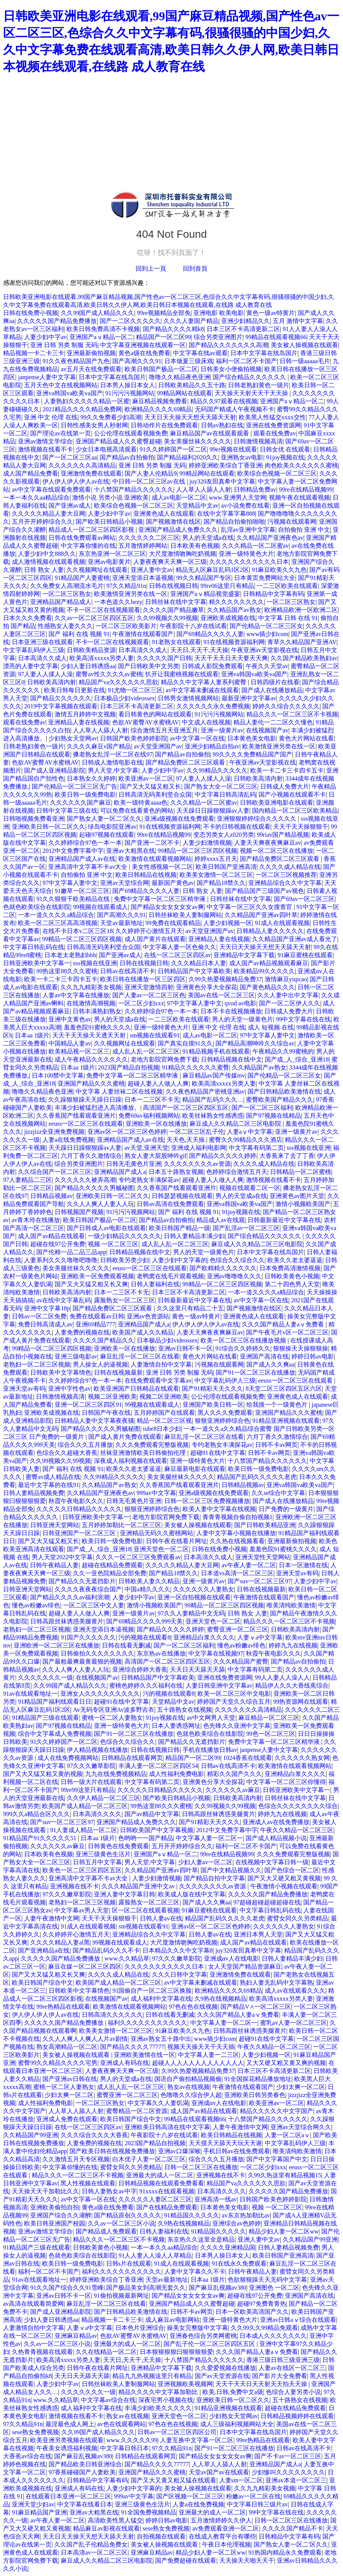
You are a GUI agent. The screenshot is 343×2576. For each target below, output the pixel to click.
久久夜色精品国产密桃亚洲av (205, 1091)
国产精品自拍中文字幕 (214, 1878)
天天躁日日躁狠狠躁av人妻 (212, 810)
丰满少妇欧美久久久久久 (158, 2408)
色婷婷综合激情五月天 (236, 1172)
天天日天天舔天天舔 (197, 1669)
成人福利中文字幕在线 (161, 1998)
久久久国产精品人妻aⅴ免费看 (283, 1324)
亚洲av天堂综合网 (124, 883)
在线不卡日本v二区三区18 (77, 931)
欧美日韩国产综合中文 (42, 1982)
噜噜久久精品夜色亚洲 (179, 377)
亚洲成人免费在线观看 (66, 2119)
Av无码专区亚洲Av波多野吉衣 (113, 1709)
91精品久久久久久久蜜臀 (195, 1067)
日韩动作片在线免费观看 (164, 425)
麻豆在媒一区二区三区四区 (84, 1966)
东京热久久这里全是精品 (201, 2239)
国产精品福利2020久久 (187, 457)
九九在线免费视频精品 (115, 1774)
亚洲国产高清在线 (264, 1356)
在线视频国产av (267, 730)
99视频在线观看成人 (100, 907)
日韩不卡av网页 (276, 1444)
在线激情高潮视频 (90, 1003)
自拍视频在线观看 (161, 2536)
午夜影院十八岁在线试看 (193, 626)
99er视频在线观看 (233, 449)
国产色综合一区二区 (291, 1870)
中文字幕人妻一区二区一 (209, 1838)
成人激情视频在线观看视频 (48, 561)
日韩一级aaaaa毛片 (305, 361)
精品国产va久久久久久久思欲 (118, 682)
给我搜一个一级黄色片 (277, 1404)
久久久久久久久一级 (45, 1677)
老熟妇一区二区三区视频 (36, 1364)
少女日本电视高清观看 (106, 449)
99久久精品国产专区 (203, 578)
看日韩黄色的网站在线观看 (155, 714)
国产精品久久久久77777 (132, 2047)
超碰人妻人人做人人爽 (158, 1083)
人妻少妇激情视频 (207, 842)
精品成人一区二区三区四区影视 (92, 529)
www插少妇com (267, 634)
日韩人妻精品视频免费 (33, 1493)
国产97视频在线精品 (273, 1115)
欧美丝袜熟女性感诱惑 (212, 1115)
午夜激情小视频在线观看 (283, 1886)
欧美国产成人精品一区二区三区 (85, 1806)
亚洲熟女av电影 (242, 457)
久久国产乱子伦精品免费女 (91, 2544)
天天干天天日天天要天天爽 (231, 658)
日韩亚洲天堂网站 (54, 1525)
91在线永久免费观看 (239, 2263)
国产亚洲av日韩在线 (69, 2079)
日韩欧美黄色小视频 (291, 1276)
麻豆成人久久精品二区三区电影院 (236, 1123)
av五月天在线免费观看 (91, 369)
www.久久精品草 (127, 1958)
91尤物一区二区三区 (135, 690)
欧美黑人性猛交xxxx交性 (272, 417)
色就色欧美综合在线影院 (36, 907)
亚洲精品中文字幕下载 (244, 955)
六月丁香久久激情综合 (91, 1155)
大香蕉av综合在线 (27, 2456)
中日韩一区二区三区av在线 (149, 481)
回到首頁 (195, 268)
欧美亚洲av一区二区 (145, 778)
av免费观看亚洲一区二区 (225, 2528)
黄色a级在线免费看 (144, 353)
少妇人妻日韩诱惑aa (88, 666)
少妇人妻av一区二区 (205, 1862)
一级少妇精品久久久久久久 (124, 1236)
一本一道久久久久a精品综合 (56, 915)
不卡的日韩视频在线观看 (236, 826)
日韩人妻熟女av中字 (109, 2191)
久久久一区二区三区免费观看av (138, 1557)
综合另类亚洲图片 (218, 337)
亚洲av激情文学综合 (45, 441)
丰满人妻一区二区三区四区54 (158, 1766)
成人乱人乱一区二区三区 (146, 1051)
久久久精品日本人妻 (198, 963)
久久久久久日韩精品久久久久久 (79, 1509)
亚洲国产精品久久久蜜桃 (91, 1083)
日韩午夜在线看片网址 (176, 1541)
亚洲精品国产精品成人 (60, 602)
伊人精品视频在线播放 (97, 1750)
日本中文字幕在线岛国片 (264, 353)
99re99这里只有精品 (87, 1790)
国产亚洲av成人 (70, 505)
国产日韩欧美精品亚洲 (264, 1525)
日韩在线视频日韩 (173, 586)
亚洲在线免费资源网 (273, 425)
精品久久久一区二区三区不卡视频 (292, 714)
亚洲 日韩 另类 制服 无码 (63, 345)
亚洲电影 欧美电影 (218, 313)
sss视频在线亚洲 (95, 963)
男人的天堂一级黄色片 (242, 1019)
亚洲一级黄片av (222, 730)
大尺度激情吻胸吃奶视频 (182, 553)
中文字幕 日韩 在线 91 (288, 618)
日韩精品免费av (255, 489)
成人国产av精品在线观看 (51, 1236)
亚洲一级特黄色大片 (246, 553)
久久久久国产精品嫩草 (173, 610)
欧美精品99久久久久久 (264, 971)
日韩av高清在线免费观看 (170, 1204)
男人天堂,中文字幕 (113, 770)
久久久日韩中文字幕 (179, 1974)
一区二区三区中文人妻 (93, 1605)
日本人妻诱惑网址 (176, 1725)
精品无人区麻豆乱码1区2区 (212, 569)
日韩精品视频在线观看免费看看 (161, 2183)
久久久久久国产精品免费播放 (57, 321)
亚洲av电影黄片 (109, 561)
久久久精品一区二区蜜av (255, 545)
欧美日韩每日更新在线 (74, 690)
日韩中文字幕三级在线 (66, 810)
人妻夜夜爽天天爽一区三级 (170, 561)
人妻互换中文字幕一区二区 (196, 2440)
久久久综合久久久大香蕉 (94, 2135)
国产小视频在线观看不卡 (292, 794)
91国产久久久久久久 (88, 1637)
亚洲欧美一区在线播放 (156, 1123)
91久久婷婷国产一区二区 (173, 449)
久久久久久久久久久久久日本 (249, 561)
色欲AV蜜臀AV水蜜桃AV (145, 722)
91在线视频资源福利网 (234, 642)
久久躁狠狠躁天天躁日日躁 (84, 1099)
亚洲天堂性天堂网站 (262, 1557)
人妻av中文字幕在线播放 (75, 995)
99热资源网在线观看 (300, 1701)
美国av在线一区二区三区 (221, 995)
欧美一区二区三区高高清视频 (57, 923)
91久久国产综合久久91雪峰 (67, 2287)
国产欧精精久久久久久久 (223, 1268)
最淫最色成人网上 (69, 2424)
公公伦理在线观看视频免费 (130, 433)
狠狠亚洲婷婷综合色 (222, 1420)
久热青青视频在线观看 (42, 2352)
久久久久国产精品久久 (103, 1340)
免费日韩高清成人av (45, 1324)
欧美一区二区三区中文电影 (234, 1693)
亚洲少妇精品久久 (245, 321)
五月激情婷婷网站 (142, 545)
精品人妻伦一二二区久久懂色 (273, 722)
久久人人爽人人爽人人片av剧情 (85, 2038)
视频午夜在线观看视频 (299, 497)
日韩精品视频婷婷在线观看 (297, 2416)
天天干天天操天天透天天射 (89, 1035)
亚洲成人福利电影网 (198, 1147)
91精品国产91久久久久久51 (40, 1838)
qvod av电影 (240, 1003)
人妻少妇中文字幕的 (179, 1260)
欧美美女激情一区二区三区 (216, 875)
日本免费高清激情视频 (289, 1268)
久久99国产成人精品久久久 (97, 313)
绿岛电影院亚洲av (112, 826)
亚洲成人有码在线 (124, 2063)
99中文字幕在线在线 (303, 1019)
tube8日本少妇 (162, 1428)
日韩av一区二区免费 (39, 1316)
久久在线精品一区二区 (106, 2352)
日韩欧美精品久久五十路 (191, 385)
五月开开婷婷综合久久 (42, 521)
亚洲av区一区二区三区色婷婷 (127, 1131)
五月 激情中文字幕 (298, 321)
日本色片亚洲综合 (139, 2327)
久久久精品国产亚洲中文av (139, 1886)
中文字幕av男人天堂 (81, 1910)
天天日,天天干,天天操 (199, 650)
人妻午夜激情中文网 (51, 1918)
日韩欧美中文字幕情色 (60, 1372)
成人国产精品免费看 (30, 473)
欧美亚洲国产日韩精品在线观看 (136, 1388)
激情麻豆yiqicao (286, 979)
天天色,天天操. (186, 1139)
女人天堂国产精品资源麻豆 (245, 1966)
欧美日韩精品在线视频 (145, 875)
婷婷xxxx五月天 (215, 858)
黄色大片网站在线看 (306, 738)
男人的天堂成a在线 (208, 537)
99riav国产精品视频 (283, 834)
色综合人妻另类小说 (293, 2392)
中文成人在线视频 (206, 722)
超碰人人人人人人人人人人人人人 (198, 2063)
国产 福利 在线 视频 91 (79, 634)
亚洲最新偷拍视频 (91, 353)
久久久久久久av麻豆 (232, 1790)
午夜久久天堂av (267, 666)
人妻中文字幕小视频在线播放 (236, 1533)
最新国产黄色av (173, 883)
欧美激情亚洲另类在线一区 (130, 594)
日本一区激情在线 (303, 1565)
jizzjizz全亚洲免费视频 (54, 1131)
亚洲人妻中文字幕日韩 (124, 1894)
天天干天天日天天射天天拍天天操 (262, 2384)
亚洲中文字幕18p (47, 1308)
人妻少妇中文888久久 (47, 553)
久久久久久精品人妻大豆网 (48, 513)
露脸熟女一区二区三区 (124, 1300)
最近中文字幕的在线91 (48, 1485)
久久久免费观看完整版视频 (152, 1444)
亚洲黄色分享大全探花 (206, 987)
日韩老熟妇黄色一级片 (258, 385)
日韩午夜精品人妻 (54, 1565)
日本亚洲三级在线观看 (42, 642)
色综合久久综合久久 (237, 1260)
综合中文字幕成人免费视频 (54, 1733)
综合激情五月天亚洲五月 (164, 730)
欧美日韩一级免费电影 (85, 794)
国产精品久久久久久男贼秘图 (94, 1188)
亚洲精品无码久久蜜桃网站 (156, 1533)
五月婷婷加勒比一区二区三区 (121, 1525)
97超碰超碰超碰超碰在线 (267, 1902)
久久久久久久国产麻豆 (80, 802)
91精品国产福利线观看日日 (54, 1701)
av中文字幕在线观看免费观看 (51, 489)
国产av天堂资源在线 (222, 2376)
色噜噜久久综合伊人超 (191, 2095)
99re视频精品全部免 (163, 313)
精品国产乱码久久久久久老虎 (256, 1477)
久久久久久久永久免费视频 (213, 706)
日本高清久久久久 (97, 1814)
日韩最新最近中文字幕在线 (284, 1220)
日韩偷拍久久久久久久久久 (97, 1653)
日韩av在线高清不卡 (127, 971)
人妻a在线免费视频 (68, 1139)
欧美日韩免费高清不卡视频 (103, 329)
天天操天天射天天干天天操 (252, 393)
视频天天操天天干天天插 (201, 2047)
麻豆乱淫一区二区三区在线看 (140, 1356)
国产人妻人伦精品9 (150, 473)
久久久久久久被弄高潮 (85, 1180)
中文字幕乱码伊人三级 (33, 650)
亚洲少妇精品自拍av (212, 746)
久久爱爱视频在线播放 (225, 2368)
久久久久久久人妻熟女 (203, 1589)
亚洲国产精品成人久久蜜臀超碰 (118, 441)
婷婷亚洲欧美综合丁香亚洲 (225, 465)
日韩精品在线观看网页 (132, 1758)
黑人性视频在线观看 (87, 2183)
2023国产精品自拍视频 (128, 1067)
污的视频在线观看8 (144, 1637)
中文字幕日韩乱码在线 (33, 947)
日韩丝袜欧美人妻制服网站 (185, 915)
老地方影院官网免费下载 (164, 1059)
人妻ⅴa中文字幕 (260, 1637)
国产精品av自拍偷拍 (127, 457)
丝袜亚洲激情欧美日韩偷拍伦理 (143, 1453)
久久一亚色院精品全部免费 (109, 1573)
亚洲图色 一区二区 (274, 2287)
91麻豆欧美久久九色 (279, 569)
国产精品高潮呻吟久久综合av (254, 1043)
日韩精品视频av (51, 1196)
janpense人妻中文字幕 (47, 377)
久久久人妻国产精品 (190, 321)
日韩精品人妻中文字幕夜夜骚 (94, 1420)
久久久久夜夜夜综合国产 (88, 1589)
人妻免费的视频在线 (82, 1332)
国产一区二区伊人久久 (289, 1003)
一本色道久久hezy (118, 602)
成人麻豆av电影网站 (172, 2319)
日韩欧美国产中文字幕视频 (156, 1830)
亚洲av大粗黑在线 (130, 850)
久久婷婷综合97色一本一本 (85, 842)
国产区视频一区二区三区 (189, 2496)
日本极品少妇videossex (124, 698)
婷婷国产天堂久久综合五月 (233, 1701)
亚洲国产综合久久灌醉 (60, 2215)
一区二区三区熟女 (66, 594)
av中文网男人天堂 (211, 1717)
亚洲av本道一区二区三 (295, 2480)
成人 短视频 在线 (271, 1027)
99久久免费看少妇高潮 (110, 417)
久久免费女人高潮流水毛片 (67, 586)
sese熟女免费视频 (35, 2432)
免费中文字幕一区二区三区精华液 (160, 899)
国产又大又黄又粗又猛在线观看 (173, 2480)
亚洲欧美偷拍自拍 (54, 2207)
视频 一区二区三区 (113, 1244)
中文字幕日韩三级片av (257, 2504)
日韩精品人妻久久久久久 (270, 931)
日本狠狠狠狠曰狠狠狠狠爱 (176, 2352)
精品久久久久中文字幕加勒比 (158, 2392)
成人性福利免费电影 (176, 1774)
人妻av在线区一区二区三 (292, 2368)
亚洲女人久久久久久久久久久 (100, 1693)
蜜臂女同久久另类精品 (297, 1918)
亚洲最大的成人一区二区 (159, 2175)
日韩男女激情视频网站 (188, 698)
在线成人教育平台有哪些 (222, 2536)
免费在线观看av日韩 (97, 1316)
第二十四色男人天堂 (292, 1284)
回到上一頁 (151, 268)
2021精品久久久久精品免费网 (82, 409)
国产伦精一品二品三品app (71, 1252)
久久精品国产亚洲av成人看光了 (294, 939)
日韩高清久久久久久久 (112, 2014)
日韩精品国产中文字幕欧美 (194, 971)
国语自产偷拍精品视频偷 (188, 2079)
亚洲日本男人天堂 (258, 1934)
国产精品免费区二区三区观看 (186, 762)
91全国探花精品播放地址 (257, 2079)
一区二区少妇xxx (141, 1003)
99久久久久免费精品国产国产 (252, 754)
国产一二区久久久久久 (130, 321)
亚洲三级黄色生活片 (103, 1854)
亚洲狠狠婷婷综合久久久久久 (257, 818)
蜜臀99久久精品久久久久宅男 (57, 2063)
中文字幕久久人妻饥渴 (158, 2103)
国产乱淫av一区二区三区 (246, 1228)
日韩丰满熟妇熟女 (97, 1011)
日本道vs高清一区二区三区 (237, 1573)
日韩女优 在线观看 (285, 449)
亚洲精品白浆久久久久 (204, 1637)
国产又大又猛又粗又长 (150, 786)
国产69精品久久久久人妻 (210, 634)
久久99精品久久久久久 (217, 770)
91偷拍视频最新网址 (121, 2295)
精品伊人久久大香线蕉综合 (291, 1685)
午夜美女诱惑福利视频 (66, 2448)
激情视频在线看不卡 (45, 449)
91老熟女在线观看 (176, 642)
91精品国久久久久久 (191, 2215)
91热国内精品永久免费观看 (285, 2552)
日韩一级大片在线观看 (91, 1782)
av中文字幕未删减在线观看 (202, 690)
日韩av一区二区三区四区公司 (177, 2432)
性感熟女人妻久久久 (65, 626)
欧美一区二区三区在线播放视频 (244, 1340)
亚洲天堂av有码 (24, 1388)
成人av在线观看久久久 (295, 1990)
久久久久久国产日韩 (164, 658)
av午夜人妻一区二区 (249, 1565)
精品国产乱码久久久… (212, 1099)
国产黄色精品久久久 (267, 987)
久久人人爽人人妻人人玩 (100, 1204)
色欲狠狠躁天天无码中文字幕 (267, 2279)
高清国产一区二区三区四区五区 (185, 1107)
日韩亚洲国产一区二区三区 (79, 1533)
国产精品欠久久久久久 (60, 698)
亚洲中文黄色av (70, 1019)
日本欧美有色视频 (194, 545)
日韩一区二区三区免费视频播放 (207, 1501)
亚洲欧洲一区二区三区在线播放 (56, 1645)
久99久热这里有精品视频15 (284, 2175)
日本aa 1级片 (32, 1035)
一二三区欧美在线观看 (287, 586)
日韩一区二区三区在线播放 (201, 2167)
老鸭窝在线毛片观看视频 (170, 1276)
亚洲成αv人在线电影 (231, 1958)
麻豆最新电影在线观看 (194, 1469)
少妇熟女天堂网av (73, 738)
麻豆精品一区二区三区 (268, 1717)
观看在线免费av (274, 433)
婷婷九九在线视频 (293, 1645)
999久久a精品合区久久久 (36, 1814)
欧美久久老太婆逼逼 (294, 1260)
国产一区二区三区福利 (262, 1107)
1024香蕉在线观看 (247, 1758)
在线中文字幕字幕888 (226, 513)
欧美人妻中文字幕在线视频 (219, 1509)
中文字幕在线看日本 (84, 2504)
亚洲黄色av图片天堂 (297, 1196)
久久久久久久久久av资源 (197, 1164)
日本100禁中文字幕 (58, 1075)
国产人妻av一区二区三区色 (148, 995)
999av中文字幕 (156, 1493)
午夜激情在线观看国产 (142, 634)
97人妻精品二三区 (27, 1180)
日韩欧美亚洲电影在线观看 (276, 802)
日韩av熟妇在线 (222, 425)
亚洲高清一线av (215, 2199)
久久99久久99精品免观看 (264, 2327)
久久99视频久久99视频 (167, 618)
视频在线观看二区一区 (249, 1188)
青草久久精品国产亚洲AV (302, 642)
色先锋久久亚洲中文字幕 (236, 1725)
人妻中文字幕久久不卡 (194, 2271)
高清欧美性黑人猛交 (115, 2520)
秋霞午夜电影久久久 (76, 1501)
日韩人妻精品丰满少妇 (194, 1236)
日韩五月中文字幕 (97, 1862)
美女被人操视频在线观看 (304, 345)
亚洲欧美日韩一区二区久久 (48, 826)
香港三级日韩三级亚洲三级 (283, 2360)
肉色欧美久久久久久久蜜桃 (301, 465)
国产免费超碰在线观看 (185, 2560)
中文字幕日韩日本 (124, 2448)
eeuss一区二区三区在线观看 (86, 1123)
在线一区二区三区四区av (177, 955)
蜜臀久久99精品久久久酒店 (245, 1139)
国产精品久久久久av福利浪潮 (69, 1597)
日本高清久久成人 (142, 650)
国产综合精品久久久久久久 (250, 377)
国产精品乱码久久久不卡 (106, 1950)
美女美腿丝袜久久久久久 (197, 441)
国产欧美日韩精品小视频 (109, 521)
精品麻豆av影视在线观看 (106, 2528)
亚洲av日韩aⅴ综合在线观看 (298, 2319)
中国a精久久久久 (147, 1589)
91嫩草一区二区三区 (82, 891)
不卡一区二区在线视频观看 (103, 610)
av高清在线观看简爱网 (33, 2303)
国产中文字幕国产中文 (276, 2159)
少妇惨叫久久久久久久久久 (288, 2472)
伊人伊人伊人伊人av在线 (75, 481)
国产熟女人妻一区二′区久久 (104, 818)
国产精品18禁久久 (221, 883)
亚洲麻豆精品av (76, 2336)
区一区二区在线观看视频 (145, 1910)
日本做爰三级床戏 (188, 361)
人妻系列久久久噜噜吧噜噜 (60, 1260)
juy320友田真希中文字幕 (222, 481)
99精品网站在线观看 (184, 393)
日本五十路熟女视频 (176, 1172)
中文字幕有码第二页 (256, 1147)
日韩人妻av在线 (161, 1918)
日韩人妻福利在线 (155, 1284)
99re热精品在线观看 (63, 2006)
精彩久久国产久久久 (234, 1774)
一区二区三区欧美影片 (126, 626)
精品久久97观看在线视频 (223, 401)
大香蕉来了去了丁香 (286, 1155)
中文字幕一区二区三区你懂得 (286, 1782)
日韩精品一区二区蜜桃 (300, 1172)
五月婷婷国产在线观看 (164, 1412)
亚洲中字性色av (69, 1388)
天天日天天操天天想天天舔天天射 (190, 417)
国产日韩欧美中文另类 (148, 666)
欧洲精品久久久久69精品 (158, 409)
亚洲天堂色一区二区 (161, 1549)
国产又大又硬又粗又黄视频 (284, 1878)
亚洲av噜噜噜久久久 (234, 1276)
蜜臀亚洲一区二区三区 (237, 1629)
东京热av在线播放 (161, 1653)
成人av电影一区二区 (179, 497)
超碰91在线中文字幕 (217, 1453)
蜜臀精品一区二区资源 (136, 2111)
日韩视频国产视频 (79, 1212)
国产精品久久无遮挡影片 (82, 1581)
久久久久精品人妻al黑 (60, 1942)
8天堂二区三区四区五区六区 (284, 1388)
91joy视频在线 (285, 457)
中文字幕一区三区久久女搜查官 (250, 907)
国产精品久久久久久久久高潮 (228, 345)
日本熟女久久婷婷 (91, 778)
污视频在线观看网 (291, 521)
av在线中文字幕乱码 (63, 1300)
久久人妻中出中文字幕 (288, 995)
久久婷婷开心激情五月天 (149, 931)
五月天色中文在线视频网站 (60, 385)
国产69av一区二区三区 (304, 899)
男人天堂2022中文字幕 (62, 1557)
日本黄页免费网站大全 (264, 578)
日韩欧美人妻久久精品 (149, 1581)
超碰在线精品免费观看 (112, 1565)
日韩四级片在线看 (275, 682)
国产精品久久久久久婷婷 (222, 1155)
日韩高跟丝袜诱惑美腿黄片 (67, 1621)
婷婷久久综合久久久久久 (286, 706)
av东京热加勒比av (246, 2215)
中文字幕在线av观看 (200, 353)
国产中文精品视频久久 (231, 1870)
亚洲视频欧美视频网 (185, 2384)
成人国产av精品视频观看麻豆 (268, 963)
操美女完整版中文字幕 (197, 2327)
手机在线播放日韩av (210, 1750)
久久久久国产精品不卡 (292, 2528)
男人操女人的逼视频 (100, 1364)
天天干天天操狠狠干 (300, 826)
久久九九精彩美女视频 (90, 987)
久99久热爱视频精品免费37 (225, 979)
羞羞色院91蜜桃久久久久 (97, 1027)
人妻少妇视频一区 (227, 923)
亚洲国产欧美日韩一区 (213, 1404)
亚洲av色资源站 (148, 1316)
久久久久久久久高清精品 (82, 465)
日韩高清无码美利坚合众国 (155, 794)
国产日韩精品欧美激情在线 (284, 1091)
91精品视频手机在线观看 (216, 1051)
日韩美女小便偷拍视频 (231, 369)
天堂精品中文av (197, 505)
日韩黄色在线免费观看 (118, 1846)
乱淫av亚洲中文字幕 (248, 529)
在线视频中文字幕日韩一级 (272, 1862)
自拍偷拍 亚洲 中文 (304, 529)
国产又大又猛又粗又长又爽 (91, 1284)
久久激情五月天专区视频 (76, 2159)
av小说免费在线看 (245, 505)
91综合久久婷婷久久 (242, 1348)
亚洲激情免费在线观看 (91, 473)
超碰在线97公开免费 (57, 1244)
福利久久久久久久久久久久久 (147, 2022)
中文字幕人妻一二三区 (208, 2055)
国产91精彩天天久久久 (212, 1388)
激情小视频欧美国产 (302, 1204)
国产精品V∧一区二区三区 (255, 2006)
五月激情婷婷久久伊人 (221, 2520)
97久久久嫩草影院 (91, 1766)
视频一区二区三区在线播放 (276, 850)
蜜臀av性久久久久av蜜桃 (109, 674)
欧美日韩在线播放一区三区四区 (143, 979)
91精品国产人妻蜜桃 (82, 578)
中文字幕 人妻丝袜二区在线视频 (119, 1091)
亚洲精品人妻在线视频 (78, 722)
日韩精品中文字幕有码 (273, 594)
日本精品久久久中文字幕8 (177, 1950)
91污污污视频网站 (129, 393)
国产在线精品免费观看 (166, 2207)
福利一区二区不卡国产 (246, 361)
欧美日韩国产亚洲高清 (226, 867)
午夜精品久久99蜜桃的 (283, 1051)
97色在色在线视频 (193, 2006)
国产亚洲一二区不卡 (152, 842)
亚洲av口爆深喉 (179, 2151)
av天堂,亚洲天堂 (146, 1147)
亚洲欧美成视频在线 (228, 618)
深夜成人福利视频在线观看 (130, 1461)
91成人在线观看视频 (282, 923)
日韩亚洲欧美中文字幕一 (36, 963)
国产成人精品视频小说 (276, 1838)
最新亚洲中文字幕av (249, 698)
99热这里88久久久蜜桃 (66, 971)
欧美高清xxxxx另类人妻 (102, 658)
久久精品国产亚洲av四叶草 (261, 915)
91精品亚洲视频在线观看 (286, 1420)
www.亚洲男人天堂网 (237, 497)
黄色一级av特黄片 (270, 313)
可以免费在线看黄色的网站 (136, 810)
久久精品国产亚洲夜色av (269, 537)
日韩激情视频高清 (258, 441)
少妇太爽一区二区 (300, 2087)
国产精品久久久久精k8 (173, 329)
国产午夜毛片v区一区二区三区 (287, 1332)
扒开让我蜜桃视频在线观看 (181, 674)
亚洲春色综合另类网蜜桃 (203, 2336)
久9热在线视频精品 (220, 1998)
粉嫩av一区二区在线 (253, 2496)
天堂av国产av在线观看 (219, 2472)
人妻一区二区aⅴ (287, 2135)
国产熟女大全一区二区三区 (220, 786)
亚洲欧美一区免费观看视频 (97, 1276)
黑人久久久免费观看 (224, 1412)
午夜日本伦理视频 (226, 2544)
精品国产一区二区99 (163, 337)
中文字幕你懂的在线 (88, 545)
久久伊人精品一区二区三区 (103, 1798)
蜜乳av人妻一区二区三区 (293, 2022)
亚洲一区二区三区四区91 (88, 1404)
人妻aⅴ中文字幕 (249, 1131)
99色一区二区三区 (270, 1733)
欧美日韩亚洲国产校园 (54, 2223)
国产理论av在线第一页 (60, 433)
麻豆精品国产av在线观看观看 (210, 433)
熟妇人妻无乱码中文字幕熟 (276, 1982)
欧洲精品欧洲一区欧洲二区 (301, 610)
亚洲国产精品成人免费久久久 (178, 529)
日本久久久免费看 (27, 618)
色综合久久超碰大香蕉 (66, 1453)
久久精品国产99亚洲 (30, 2135)
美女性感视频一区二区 (162, 867)
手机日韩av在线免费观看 (236, 2151)
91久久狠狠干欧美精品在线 (73, 899)
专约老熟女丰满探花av (148, 1180)
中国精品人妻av (70, 1043)
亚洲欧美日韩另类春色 (254, 2095)
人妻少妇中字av (45, 337)
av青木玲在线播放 (35, 1220)
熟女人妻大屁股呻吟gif (155, 1155)
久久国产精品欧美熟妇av (303, 658)
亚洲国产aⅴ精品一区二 (101, 337)
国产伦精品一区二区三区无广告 (74, 786)
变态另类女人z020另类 (223, 834)
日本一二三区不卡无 (152, 1099)
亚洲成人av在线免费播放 (276, 1822)
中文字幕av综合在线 (108, 2400)
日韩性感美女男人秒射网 (94, 425)
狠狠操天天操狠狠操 (300, 1348)
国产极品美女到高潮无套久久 (146, 2287)
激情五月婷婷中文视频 (85, 714)
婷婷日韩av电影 (312, 1356)
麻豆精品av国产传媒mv (214, 1075)
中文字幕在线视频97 (215, 1653)
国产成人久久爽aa (270, 1364)
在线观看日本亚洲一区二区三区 (68, 2496)
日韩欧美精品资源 (91, 650)
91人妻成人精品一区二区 (83, 1830)
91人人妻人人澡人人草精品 (155, 2255)
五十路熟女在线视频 (184, 1709)
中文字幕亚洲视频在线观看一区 (143, 345)
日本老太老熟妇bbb (70, 955)
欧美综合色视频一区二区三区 (277, 473)
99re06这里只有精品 (227, 586)
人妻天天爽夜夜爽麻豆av (267, 842)
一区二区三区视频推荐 (286, 875)
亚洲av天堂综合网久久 (300, 2127)
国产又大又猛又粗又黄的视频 (43, 1774)
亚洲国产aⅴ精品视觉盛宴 (205, 594)
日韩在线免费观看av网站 (82, 537)
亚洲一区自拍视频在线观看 (194, 1597)
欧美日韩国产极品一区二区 (161, 369)
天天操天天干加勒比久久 (45, 2191)
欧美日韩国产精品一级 (179, 1228)
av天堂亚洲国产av (158, 746)
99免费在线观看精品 (173, 923)
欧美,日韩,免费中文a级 (232, 2392)
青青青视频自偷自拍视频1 (237, 1517)
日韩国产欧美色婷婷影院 (133, 738)
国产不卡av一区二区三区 (287, 2456)
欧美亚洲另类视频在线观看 (67, 2440)
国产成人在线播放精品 (272, 690)
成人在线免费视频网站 (68, 1758)
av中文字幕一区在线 (197, 738)
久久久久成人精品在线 (289, 867)
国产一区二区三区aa (69, 457)
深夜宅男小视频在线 (165, 2400)
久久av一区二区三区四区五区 (94, 618)
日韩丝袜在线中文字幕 (175, 602)
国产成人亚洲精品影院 (54, 770)
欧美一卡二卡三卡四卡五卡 (287, 770)
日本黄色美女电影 (251, 738)
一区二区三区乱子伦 (196, 1131)
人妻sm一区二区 (241, 2480)
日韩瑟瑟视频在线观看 (182, 1196)
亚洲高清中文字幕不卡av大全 (88, 867)
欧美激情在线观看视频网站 (155, 858)
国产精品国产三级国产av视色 (264, 891)
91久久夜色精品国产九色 (76, 361)
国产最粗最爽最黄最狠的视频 (82, 1661)
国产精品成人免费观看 (106, 2231)
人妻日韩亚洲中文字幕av (219, 1685)
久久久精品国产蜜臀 (240, 1661)
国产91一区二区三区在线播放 (255, 1372)
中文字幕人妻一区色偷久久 (179, 947)
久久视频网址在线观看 (97, 569)
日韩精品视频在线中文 (231, 1059)
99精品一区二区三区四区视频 (197, 850)
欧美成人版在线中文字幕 (191, 1894)
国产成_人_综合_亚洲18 (297, 1059)
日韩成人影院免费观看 (212, 666)
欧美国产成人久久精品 (142, 1332)
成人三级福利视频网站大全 (236, 2424)
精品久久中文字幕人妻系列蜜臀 (204, 682)
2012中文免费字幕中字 (73, 850)
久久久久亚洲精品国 (227, 2247)
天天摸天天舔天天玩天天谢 (225, 2143)
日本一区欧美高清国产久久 (252, 2311)
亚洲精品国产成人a (120, 1172)
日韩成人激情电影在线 (112, 762)
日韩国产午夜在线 (106, 1412)
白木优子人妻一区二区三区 (149, 2159)
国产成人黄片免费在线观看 (125, 1436)
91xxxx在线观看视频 (166, 2191)
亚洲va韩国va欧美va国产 (69, 393)
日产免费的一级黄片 (286, 1509)
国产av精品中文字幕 (152, 1814)
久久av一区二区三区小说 (121, 2223)
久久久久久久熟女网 (302, 1758)
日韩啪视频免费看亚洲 (33, 818)
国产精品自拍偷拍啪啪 (234, 521)
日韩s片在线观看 (128, 2263)
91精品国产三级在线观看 (45, 1717)
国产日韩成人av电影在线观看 (106, 1228)
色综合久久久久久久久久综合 (298, 1806)
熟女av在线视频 (188, 2087)
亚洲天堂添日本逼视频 (142, 578)
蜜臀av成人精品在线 (53, 1477)
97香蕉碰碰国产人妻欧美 (82, 2472)
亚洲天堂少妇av (33, 2504)
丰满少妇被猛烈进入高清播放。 (97, 1107)
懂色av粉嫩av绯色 (36, 1605)
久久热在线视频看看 (237, 1541)
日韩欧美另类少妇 (124, 1260)
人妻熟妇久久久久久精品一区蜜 (86, 401)
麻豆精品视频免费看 (159, 401)
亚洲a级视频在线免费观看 (179, 818)
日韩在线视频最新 (118, 1372)
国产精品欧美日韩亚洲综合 (85, 2464)
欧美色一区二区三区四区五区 (82, 1870)
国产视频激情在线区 (173, 521)
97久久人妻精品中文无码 (191, 1613)
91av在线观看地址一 (30, 1693)
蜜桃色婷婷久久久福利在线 (146, 1685)
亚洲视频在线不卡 (74, 1886)
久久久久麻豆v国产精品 (99, 746)
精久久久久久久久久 (236, 602)
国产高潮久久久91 (136, 361)
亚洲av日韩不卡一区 (185, 1348)
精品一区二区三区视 (164, 1420)
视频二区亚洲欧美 (112, 1396)
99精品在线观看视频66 (275, 337)
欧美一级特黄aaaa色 (140, 802)
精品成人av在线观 (220, 1220)
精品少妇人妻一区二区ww (284, 2231)
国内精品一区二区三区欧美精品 (295, 810)
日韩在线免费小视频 (30, 313)
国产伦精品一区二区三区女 (266, 626)
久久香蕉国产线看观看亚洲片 (76, 1115)
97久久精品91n (126, 586)
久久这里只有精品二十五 (190, 1308)
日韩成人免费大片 (284, 786)
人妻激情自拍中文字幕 (161, 1364)
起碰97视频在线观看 (106, 834)
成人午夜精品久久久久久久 (91, 1059)
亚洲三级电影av (76, 1356)
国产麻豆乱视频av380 (217, 2287)
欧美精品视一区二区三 (79, 1051)
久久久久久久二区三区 (149, 537)
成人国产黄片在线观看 (155, 939)
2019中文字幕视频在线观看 (60, 706)
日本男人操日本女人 (127, 385)
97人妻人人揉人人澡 (45, 674)
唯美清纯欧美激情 (291, 1605)
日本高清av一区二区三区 (94, 2552)
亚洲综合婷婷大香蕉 (139, 1669)
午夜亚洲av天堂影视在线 (264, 650)
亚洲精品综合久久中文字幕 (285, 883)
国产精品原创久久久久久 (127, 2215)
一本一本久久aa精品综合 (36, 497)
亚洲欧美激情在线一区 (144, 2055)
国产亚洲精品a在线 (44, 1950)
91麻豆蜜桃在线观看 (305, 955)
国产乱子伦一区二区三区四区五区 (210, 2344)
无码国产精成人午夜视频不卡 (234, 409)
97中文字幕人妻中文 (69, 883)
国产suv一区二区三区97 (259, 1581)
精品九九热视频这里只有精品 (152, 2376)
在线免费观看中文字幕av (158, 1380)
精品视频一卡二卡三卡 (33, 353)
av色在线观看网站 (121, 2424)
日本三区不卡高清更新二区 (243, 329)
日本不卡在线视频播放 (231, 1011)
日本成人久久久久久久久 (273, 2336)
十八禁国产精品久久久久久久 (133, 489)
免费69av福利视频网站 (148, 1115)
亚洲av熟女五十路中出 (161, 2038)
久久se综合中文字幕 (278, 1493)
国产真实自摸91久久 (185, 1043)
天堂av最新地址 (121, 923)
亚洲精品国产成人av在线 (82, 858)
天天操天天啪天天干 (246, 2560)
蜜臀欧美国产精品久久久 (279, 1099)
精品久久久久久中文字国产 (276, 2111)
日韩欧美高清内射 (51, 682)
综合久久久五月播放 (85, 1444)
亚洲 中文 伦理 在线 (51, 417)
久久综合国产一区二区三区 (54, 1172)
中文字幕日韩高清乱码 (225, 794)
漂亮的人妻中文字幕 (30, 666)
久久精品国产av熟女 (234, 610)
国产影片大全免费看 (279, 2376)
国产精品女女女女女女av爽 (167, 907)
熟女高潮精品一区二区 (66, 2047)
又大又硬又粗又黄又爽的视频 (286, 2063)
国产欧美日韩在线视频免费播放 (112, 2151)
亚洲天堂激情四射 (149, 987)
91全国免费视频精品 (148, 2512)
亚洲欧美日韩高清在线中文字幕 (167, 2127)
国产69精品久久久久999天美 (144, 1621)
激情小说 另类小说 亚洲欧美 (110, 497)
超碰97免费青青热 (261, 2303)
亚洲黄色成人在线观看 (163, 513)
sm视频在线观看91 (155, 1035)
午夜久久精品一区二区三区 (296, 1830)
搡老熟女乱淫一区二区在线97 (112, 754)
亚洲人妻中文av (152, 569)
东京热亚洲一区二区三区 (112, 553)
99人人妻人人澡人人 (282, 1677)
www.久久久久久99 (131, 2440)
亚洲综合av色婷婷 (236, 2223)
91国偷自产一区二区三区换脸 (152, 1990)
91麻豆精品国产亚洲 (39, 2512)
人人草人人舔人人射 (203, 489)
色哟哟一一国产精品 (145, 1838)
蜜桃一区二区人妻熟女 (112, 1717)
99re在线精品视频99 (305, 489)
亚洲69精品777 (95, 1324)
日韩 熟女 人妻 (44, 569)
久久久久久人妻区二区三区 (155, 2199)
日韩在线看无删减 (126, 1645)
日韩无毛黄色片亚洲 (133, 1164)
